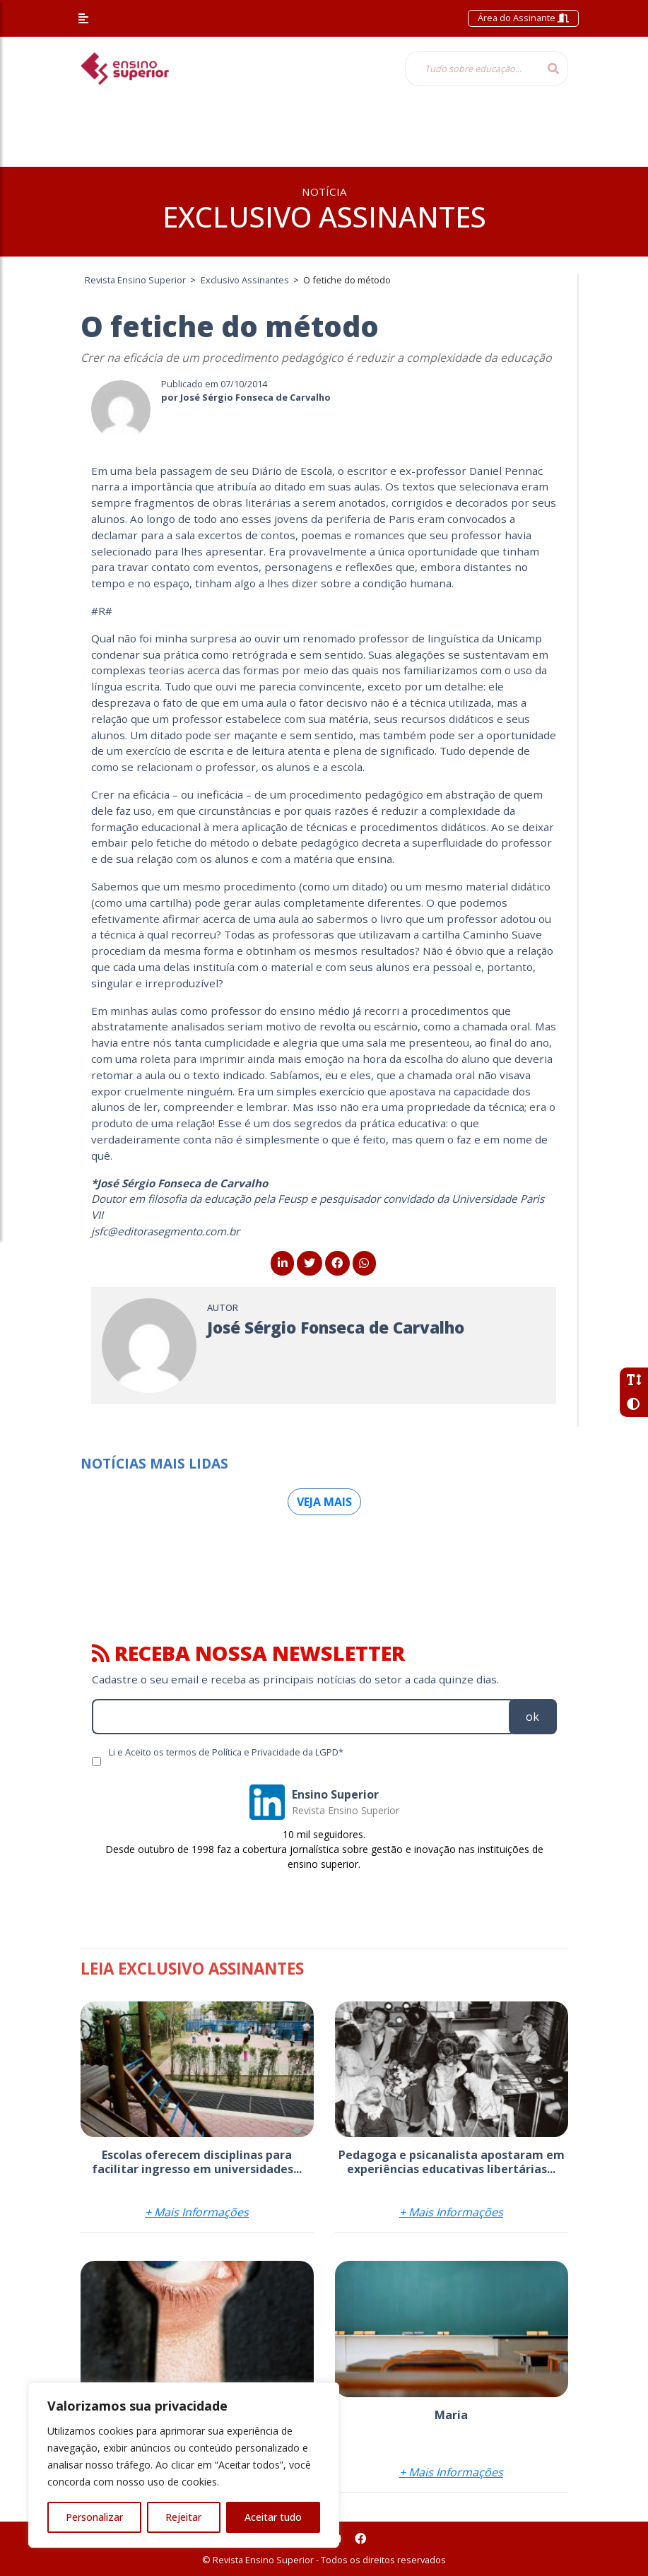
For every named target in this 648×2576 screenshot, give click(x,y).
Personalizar (94, 2517)
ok (532, 1716)
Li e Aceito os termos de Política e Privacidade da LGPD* (226, 1752)
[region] (183, 2465)
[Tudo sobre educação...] (472, 68)
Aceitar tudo (273, 2517)
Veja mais (324, 1502)
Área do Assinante (523, 17)
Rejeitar (183, 2517)
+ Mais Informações (197, 2212)
